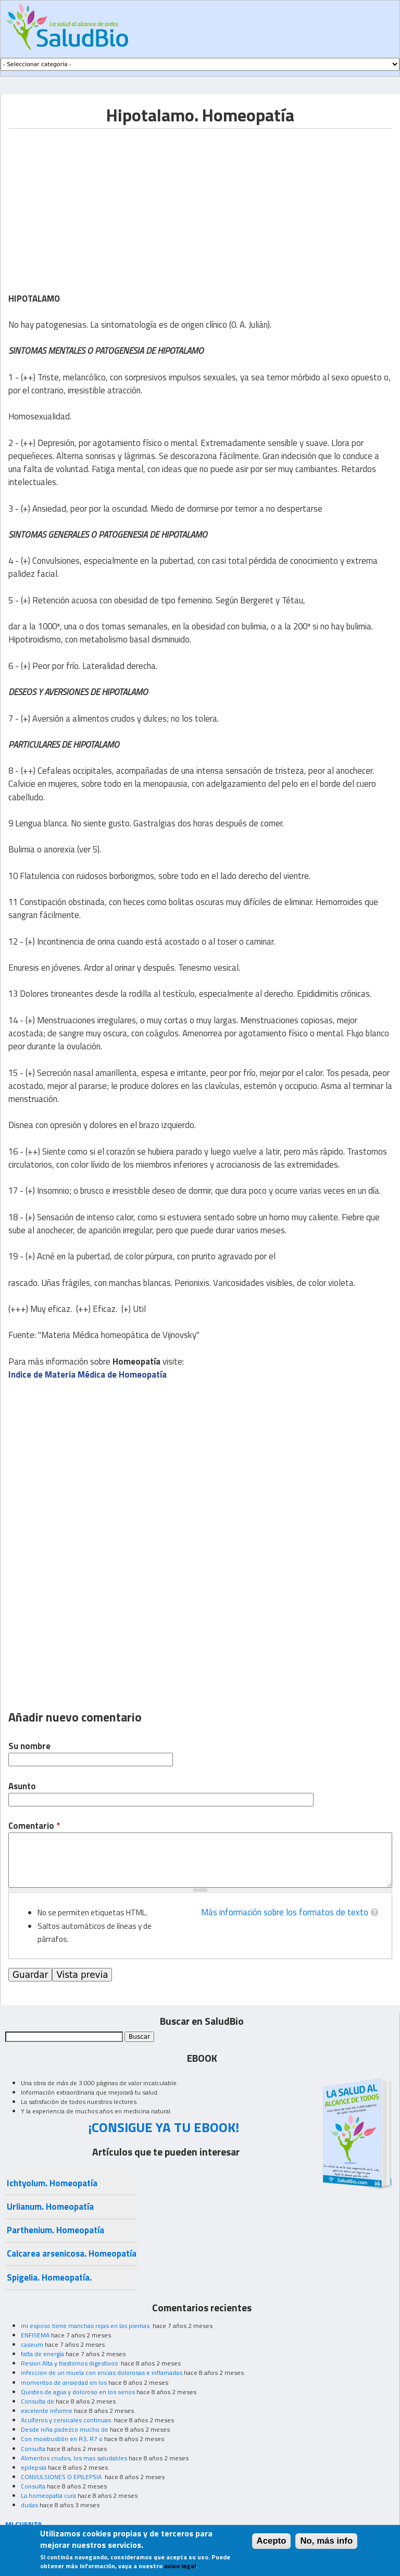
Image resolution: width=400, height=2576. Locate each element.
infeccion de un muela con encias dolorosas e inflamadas (101, 2372)
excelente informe (46, 2411)
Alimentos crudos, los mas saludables (74, 2458)
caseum (32, 2344)
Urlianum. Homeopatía (50, 2206)
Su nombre (29, 1746)
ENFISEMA (35, 2335)
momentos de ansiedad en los (64, 2382)
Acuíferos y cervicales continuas (67, 2420)
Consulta (33, 2449)
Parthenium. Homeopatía (55, 2230)
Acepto (271, 2541)
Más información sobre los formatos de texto (284, 1912)
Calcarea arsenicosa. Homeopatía (71, 2253)
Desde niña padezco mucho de (64, 2429)
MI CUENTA (23, 2524)
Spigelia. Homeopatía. (49, 2277)
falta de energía (42, 2354)
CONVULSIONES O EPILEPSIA (62, 2477)
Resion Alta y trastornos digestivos (70, 2363)
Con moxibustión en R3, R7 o (62, 2439)
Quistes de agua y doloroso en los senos (78, 2392)
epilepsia (33, 2467)
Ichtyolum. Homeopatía (52, 2183)
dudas (29, 2505)
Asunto (22, 1786)
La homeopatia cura (48, 2495)
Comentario (34, 1825)
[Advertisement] (95, 202)
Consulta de (37, 2401)
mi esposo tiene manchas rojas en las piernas (86, 2326)
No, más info (326, 2541)
